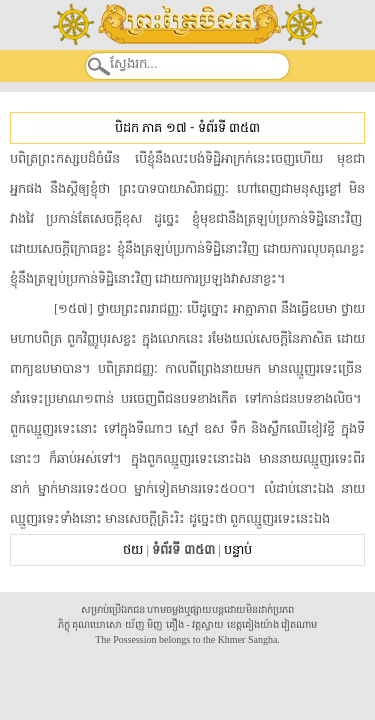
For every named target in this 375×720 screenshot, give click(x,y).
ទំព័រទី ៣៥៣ (229, 127)
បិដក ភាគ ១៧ (150, 127)
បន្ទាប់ (238, 549)
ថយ (133, 549)
